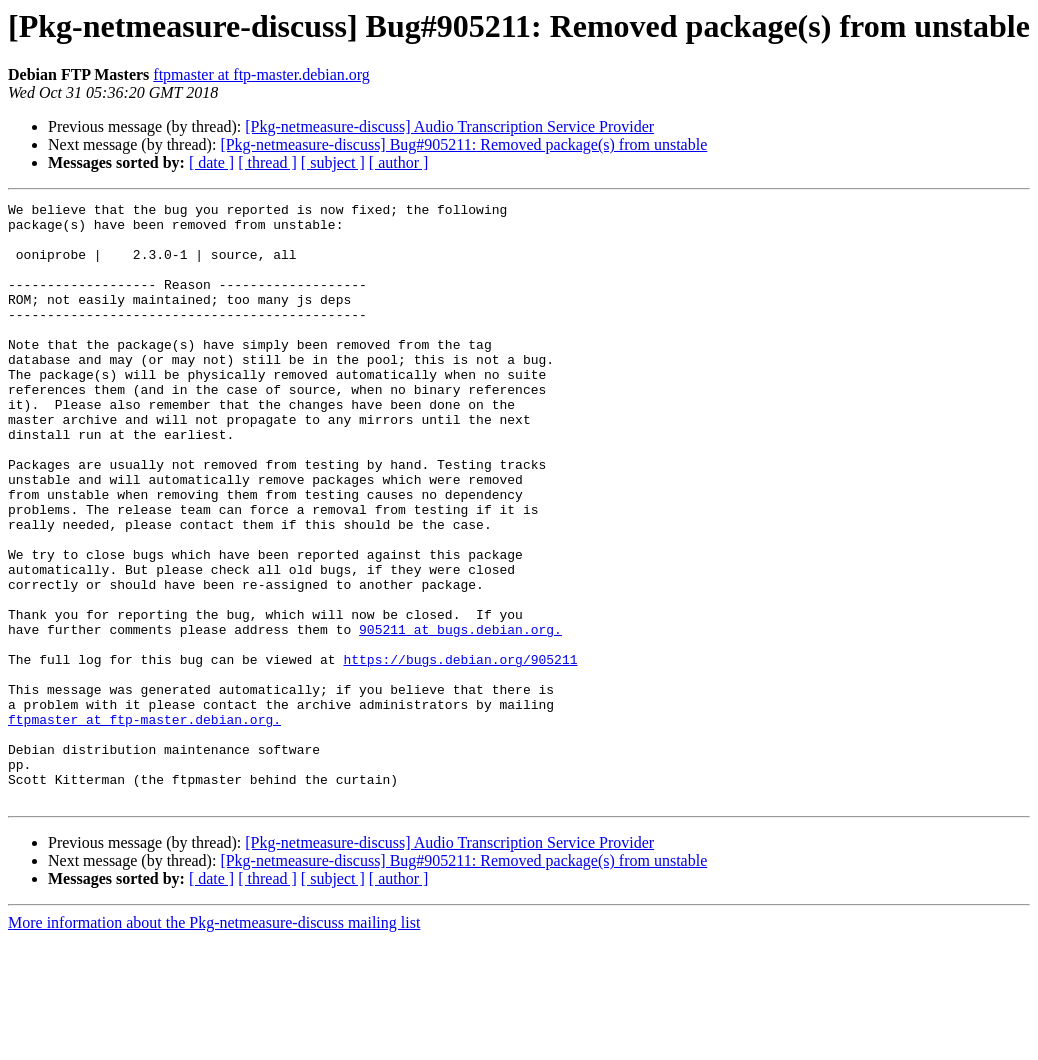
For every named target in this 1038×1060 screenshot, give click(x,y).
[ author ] (399, 162)
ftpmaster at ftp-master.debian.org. (144, 824)
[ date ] (211, 162)
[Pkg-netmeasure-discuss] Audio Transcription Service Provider (449, 126)
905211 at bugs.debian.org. (460, 716)
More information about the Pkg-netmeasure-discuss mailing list (214, 1042)
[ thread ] (267, 162)
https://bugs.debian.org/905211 (460, 752)
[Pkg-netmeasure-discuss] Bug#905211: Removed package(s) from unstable (463, 144)
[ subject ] (333, 162)
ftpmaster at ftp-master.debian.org (261, 74)
